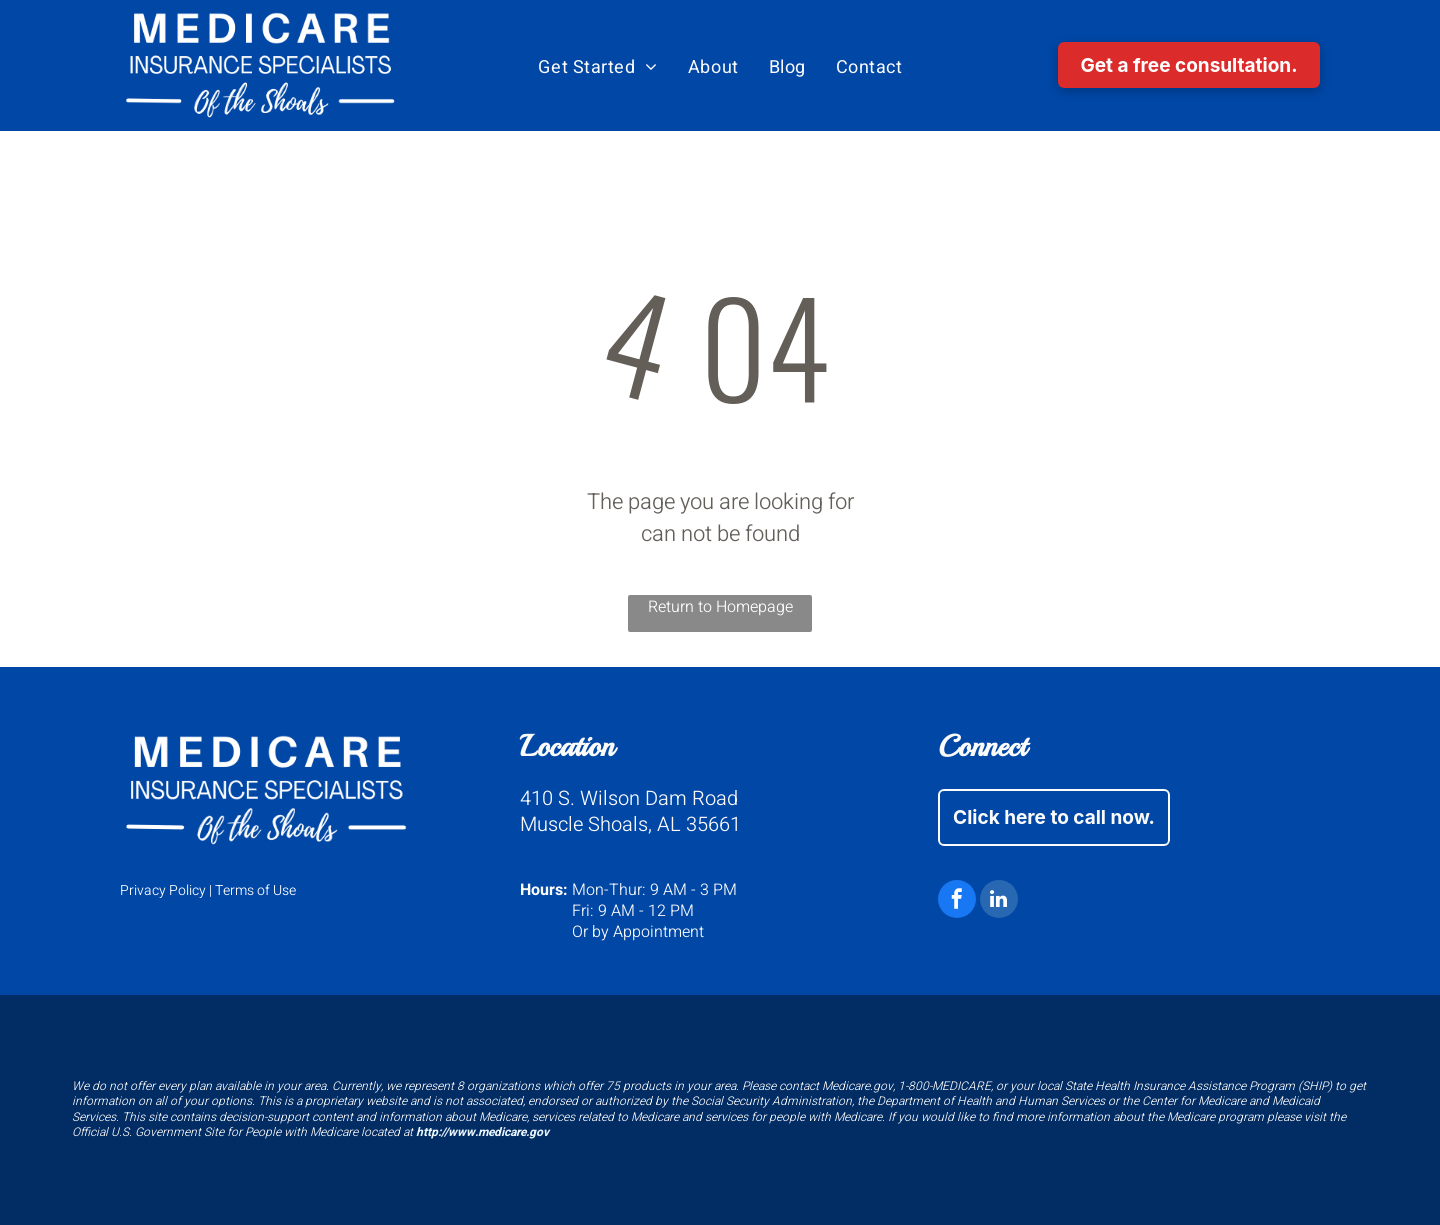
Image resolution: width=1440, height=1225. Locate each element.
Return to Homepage (720, 607)
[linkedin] (999, 901)
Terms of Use (255, 890)
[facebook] (957, 901)
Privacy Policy (163, 890)
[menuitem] (598, 68)
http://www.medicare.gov (482, 1132)
